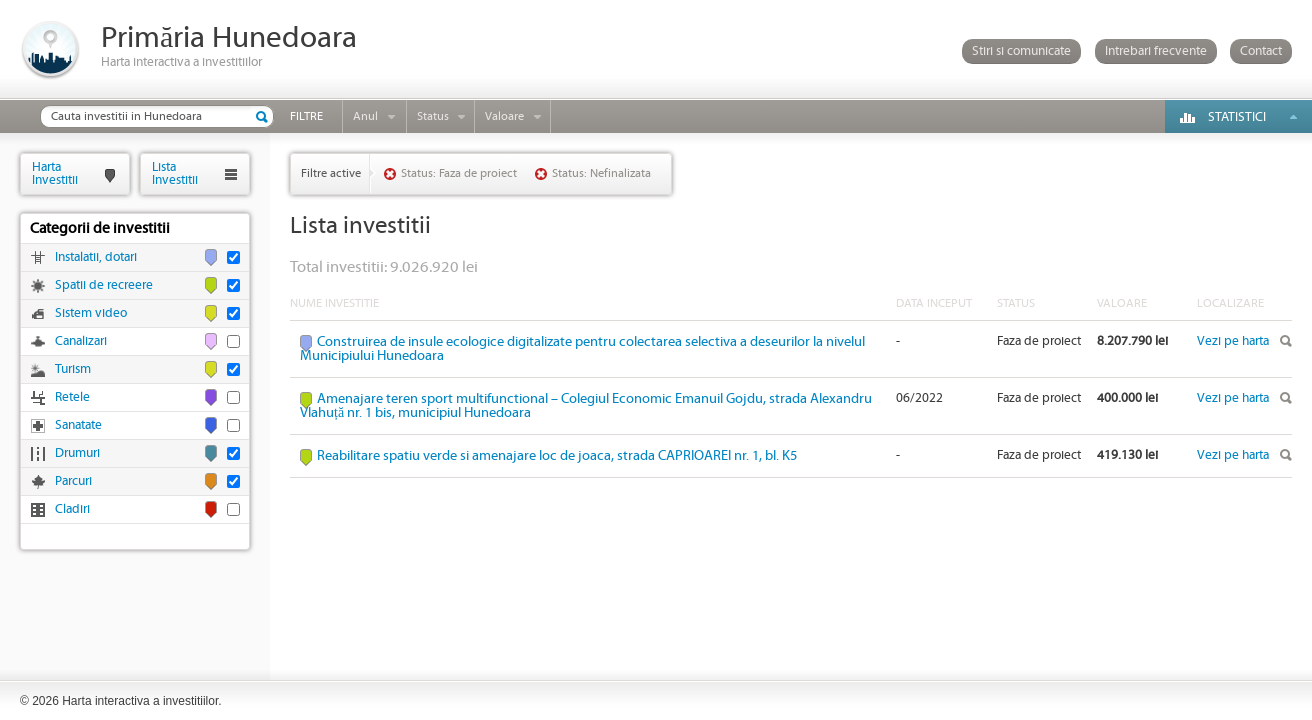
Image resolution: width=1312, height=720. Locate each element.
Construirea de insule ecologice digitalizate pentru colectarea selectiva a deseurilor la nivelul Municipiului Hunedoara (582, 349)
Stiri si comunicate (1021, 51)
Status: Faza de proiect (459, 173)
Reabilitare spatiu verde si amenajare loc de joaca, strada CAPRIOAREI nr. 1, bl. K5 (557, 456)
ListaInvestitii (175, 173)
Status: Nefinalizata (601, 173)
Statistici (1237, 117)
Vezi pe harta (1233, 341)
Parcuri (73, 481)
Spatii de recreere (104, 285)
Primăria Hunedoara (229, 38)
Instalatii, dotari (96, 257)
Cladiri (72, 509)
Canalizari (81, 341)
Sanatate (78, 425)
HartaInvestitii (55, 173)
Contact (1261, 51)
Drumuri (77, 453)
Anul (365, 116)
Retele (72, 397)
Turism (73, 369)
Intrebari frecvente (1156, 51)
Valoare (504, 116)
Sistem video (91, 313)
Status (433, 116)
